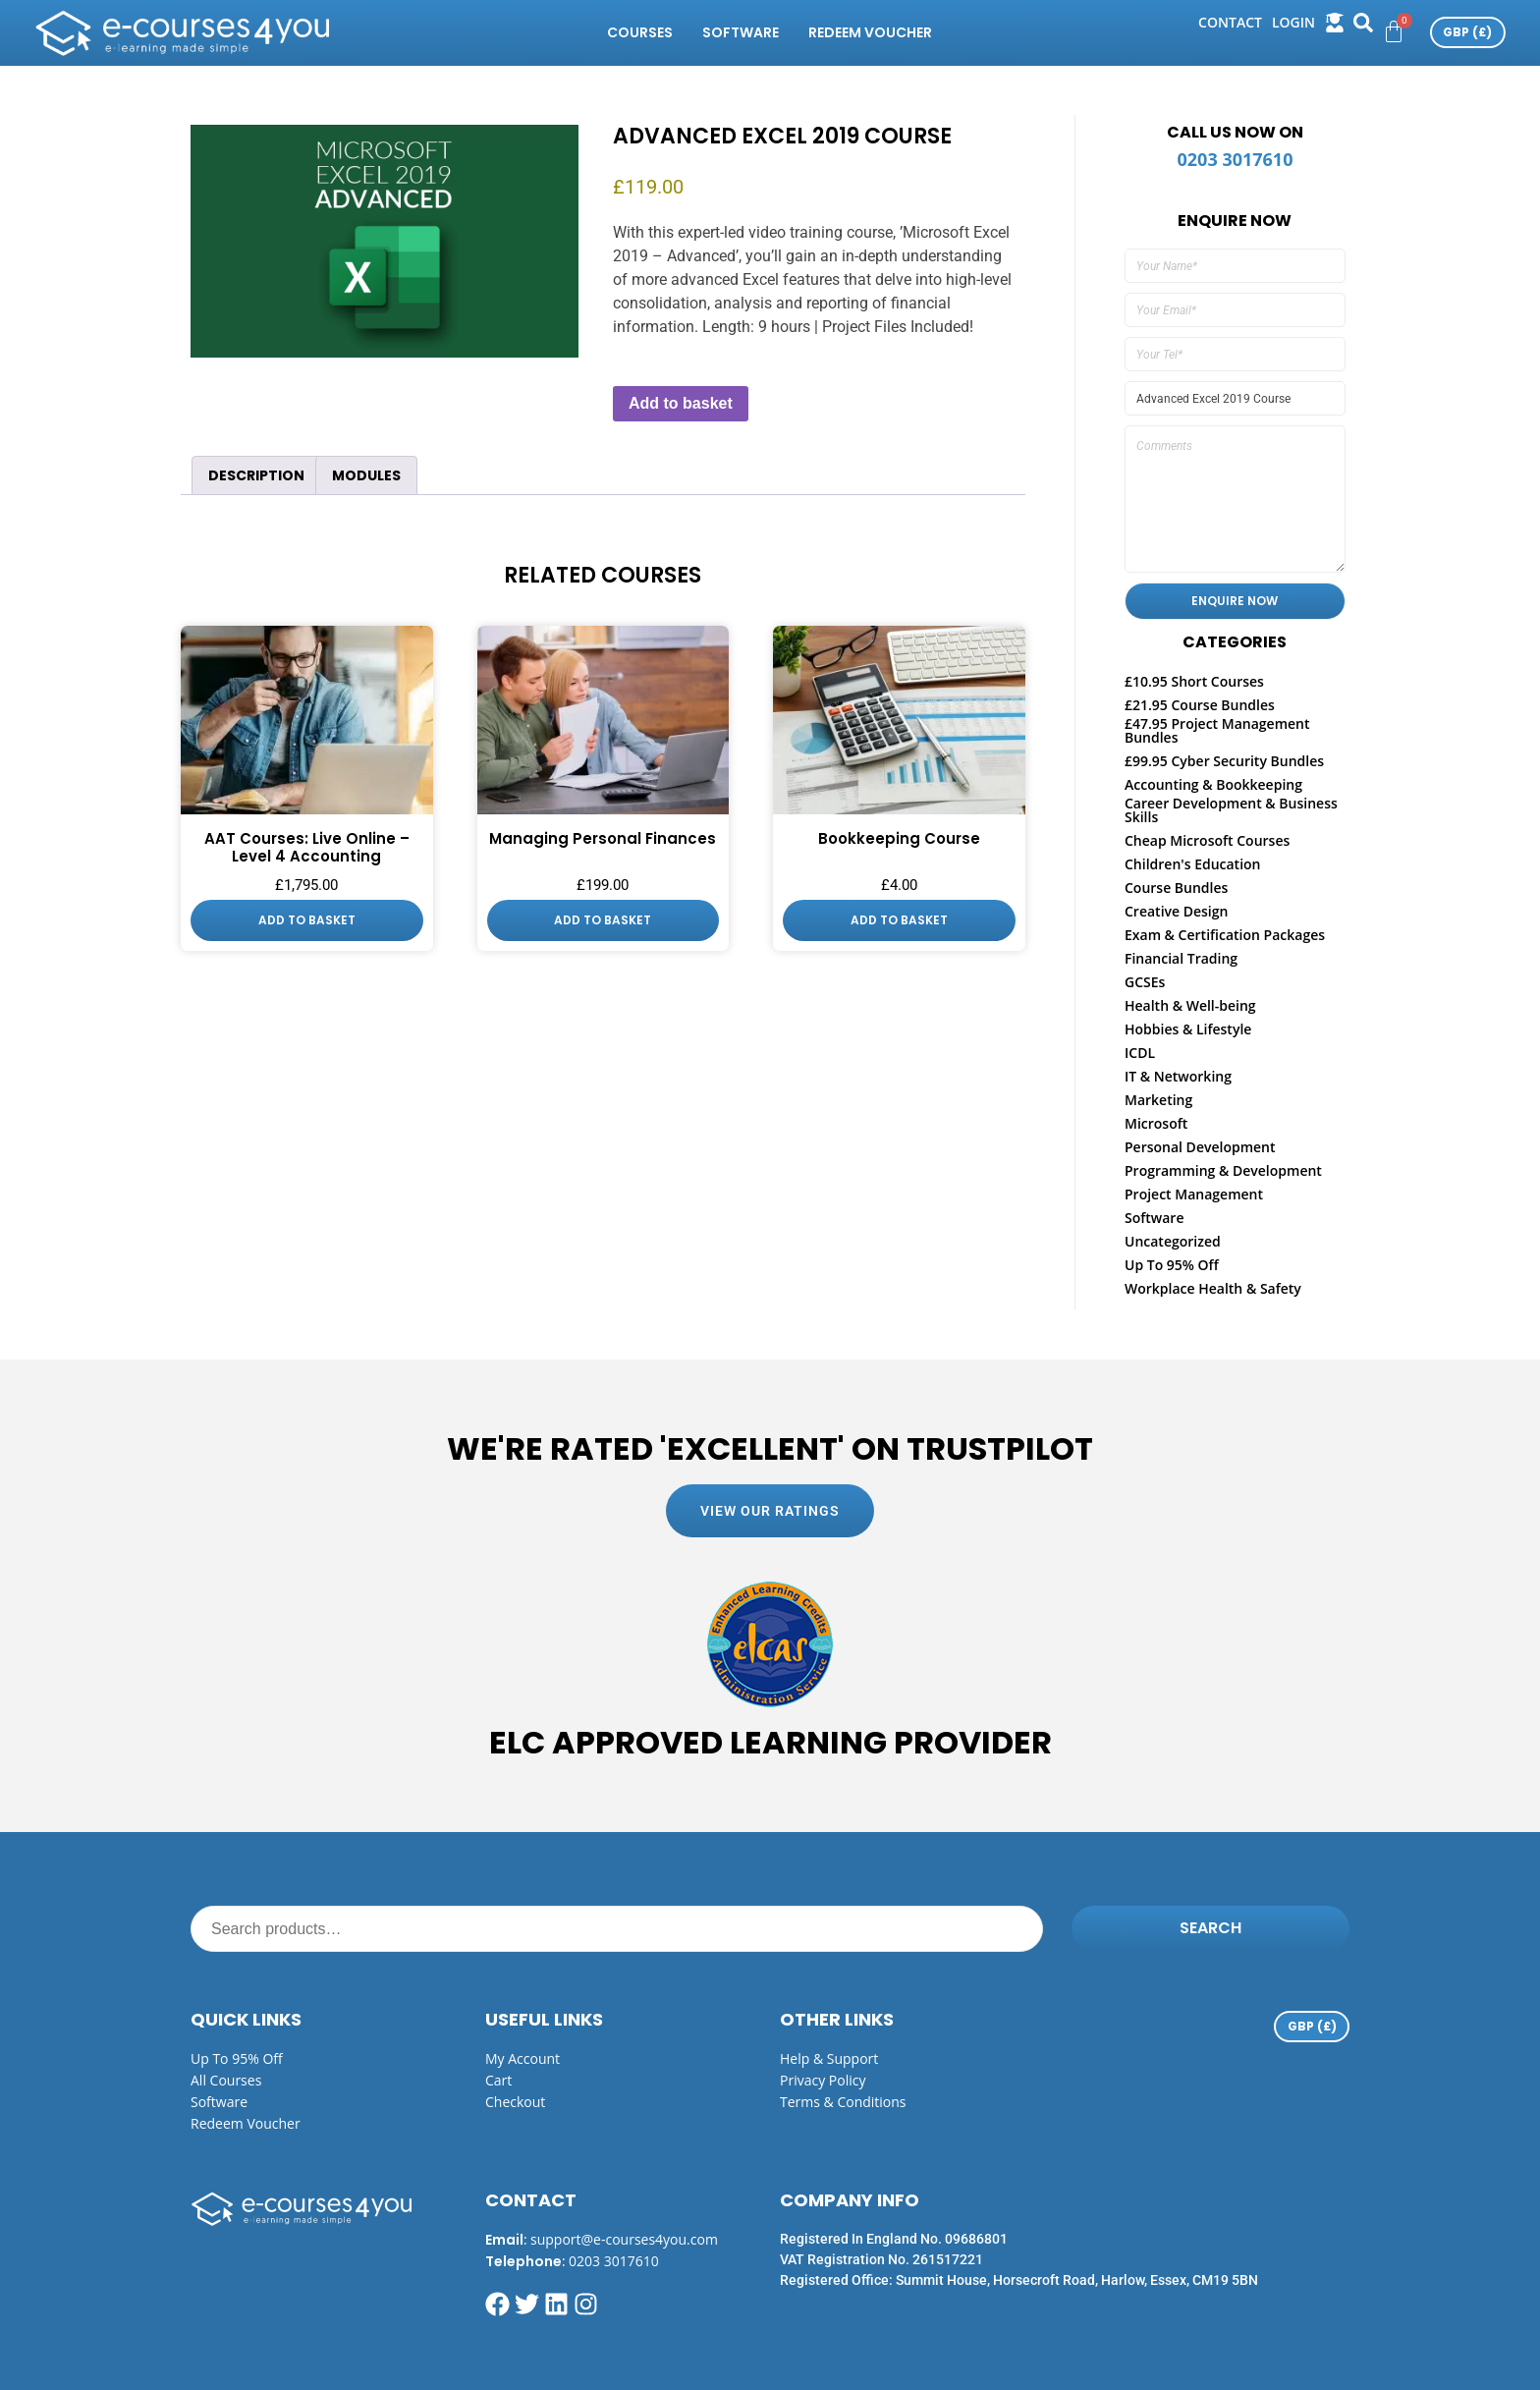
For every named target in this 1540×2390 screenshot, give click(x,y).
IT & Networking (1178, 1076)
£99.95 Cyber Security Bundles (1224, 760)
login (1293, 22)
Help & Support (829, 2058)
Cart (498, 2080)
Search (1210, 1928)
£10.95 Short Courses (1194, 681)
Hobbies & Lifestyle (1188, 1029)
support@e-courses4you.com (624, 2239)
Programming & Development (1223, 1170)
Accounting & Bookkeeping (1213, 784)
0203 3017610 (1235, 159)
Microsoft (1156, 1123)
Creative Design (1176, 911)
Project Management (1194, 1194)
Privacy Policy (822, 2080)
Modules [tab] (366, 475)
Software (740, 32)
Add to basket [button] (307, 920)
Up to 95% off (237, 2058)
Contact (1230, 22)
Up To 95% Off (1172, 1264)
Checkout (515, 2101)
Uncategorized (1173, 1241)
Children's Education (1193, 864)
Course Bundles (1176, 887)
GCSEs (1145, 982)
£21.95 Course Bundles (1200, 704)
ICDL (1140, 1052)
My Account (522, 2058)
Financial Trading (1181, 958)
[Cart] (1393, 31)
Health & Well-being (1190, 1005)
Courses (640, 32)
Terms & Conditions (843, 2101)
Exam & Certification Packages (1225, 934)
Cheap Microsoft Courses (1207, 840)
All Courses (226, 2080)
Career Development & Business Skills (1231, 810)
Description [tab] (256, 475)
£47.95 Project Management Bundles (1217, 730)
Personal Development (1200, 1147)
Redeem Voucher (870, 32)
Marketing (1158, 1099)
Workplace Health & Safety (1213, 1288)
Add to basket (681, 403)
